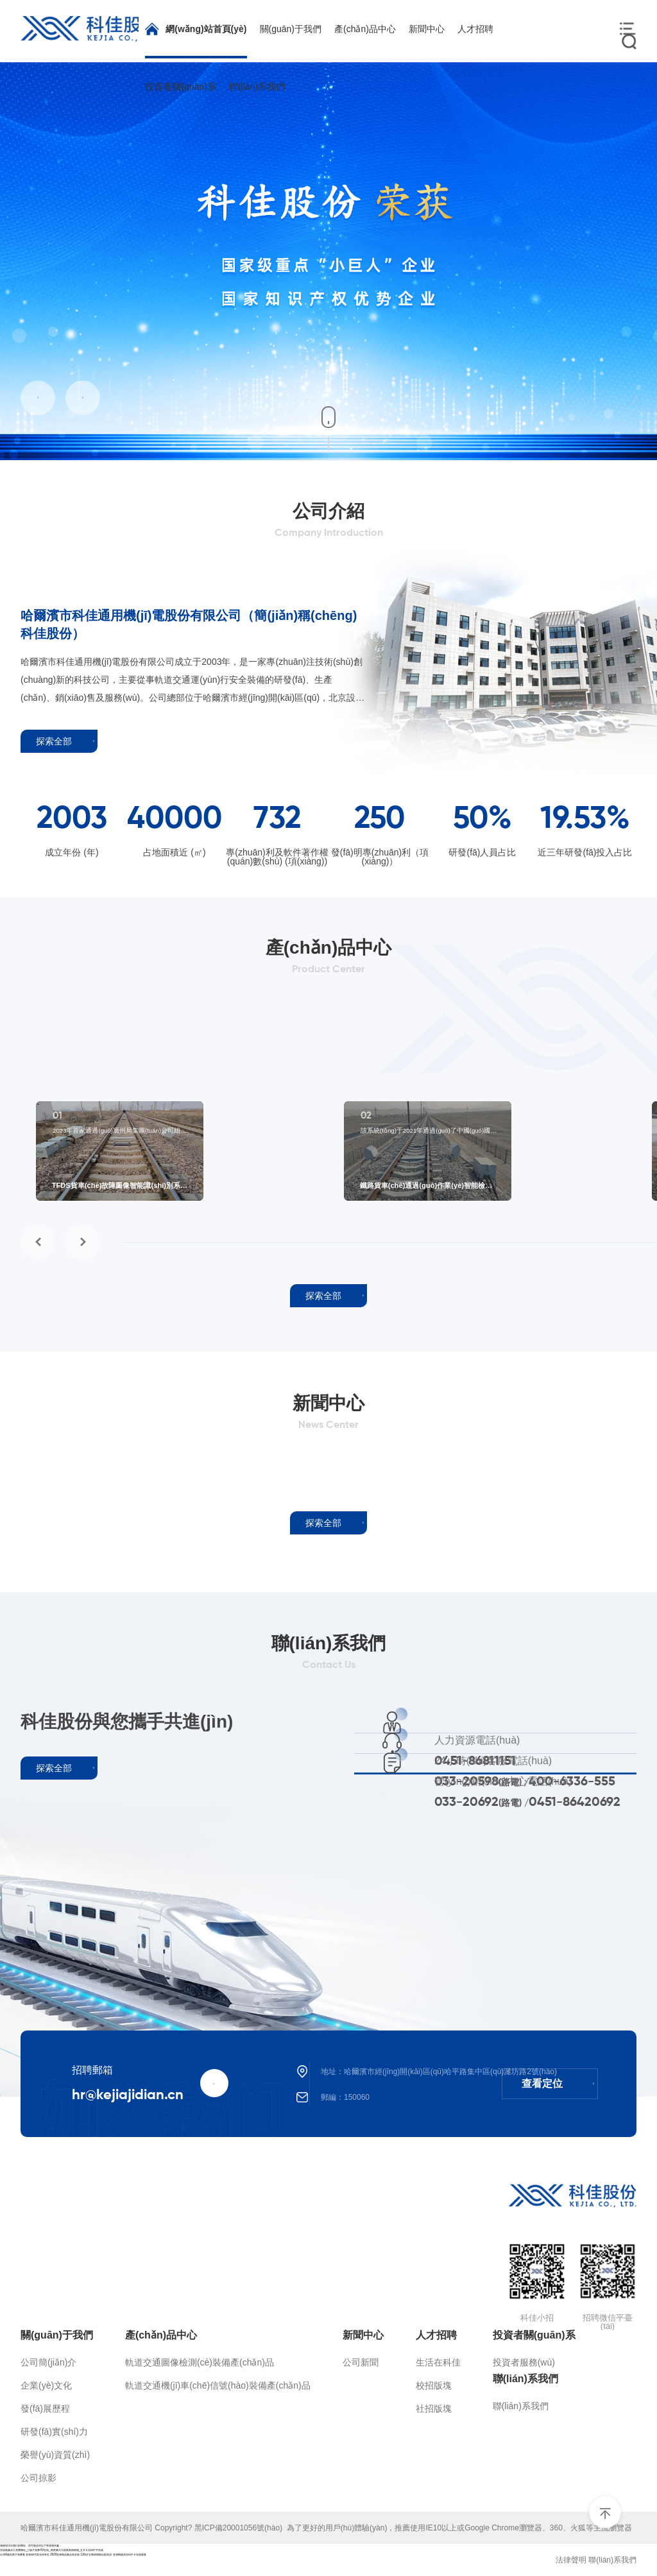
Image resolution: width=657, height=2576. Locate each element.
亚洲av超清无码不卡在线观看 (130, 2554)
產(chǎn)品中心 (161, 2335)
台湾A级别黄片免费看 (12, 2554)
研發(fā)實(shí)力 (54, 2431)
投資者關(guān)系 (534, 2335)
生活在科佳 (438, 2362)
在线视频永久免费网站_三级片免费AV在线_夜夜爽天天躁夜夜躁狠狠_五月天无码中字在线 (51, 2550)
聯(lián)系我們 (525, 2378)
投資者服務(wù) (524, 2362)
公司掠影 (38, 2478)
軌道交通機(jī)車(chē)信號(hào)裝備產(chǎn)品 (218, 2385)
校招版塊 (434, 2385)
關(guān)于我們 (57, 2335)
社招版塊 (434, 2408)
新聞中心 (363, 2335)
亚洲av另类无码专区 (37, 2554)
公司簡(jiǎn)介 (48, 2362)
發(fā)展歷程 (45, 2408)
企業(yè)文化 (46, 2385)
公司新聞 (361, 2362)
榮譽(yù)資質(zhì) (55, 2455)
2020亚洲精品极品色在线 (65, 2554)
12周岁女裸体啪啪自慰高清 (96, 2554)
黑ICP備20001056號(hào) (240, 2527)
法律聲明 (571, 2559)
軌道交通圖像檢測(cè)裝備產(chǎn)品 (199, 2362)
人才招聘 (436, 2335)
